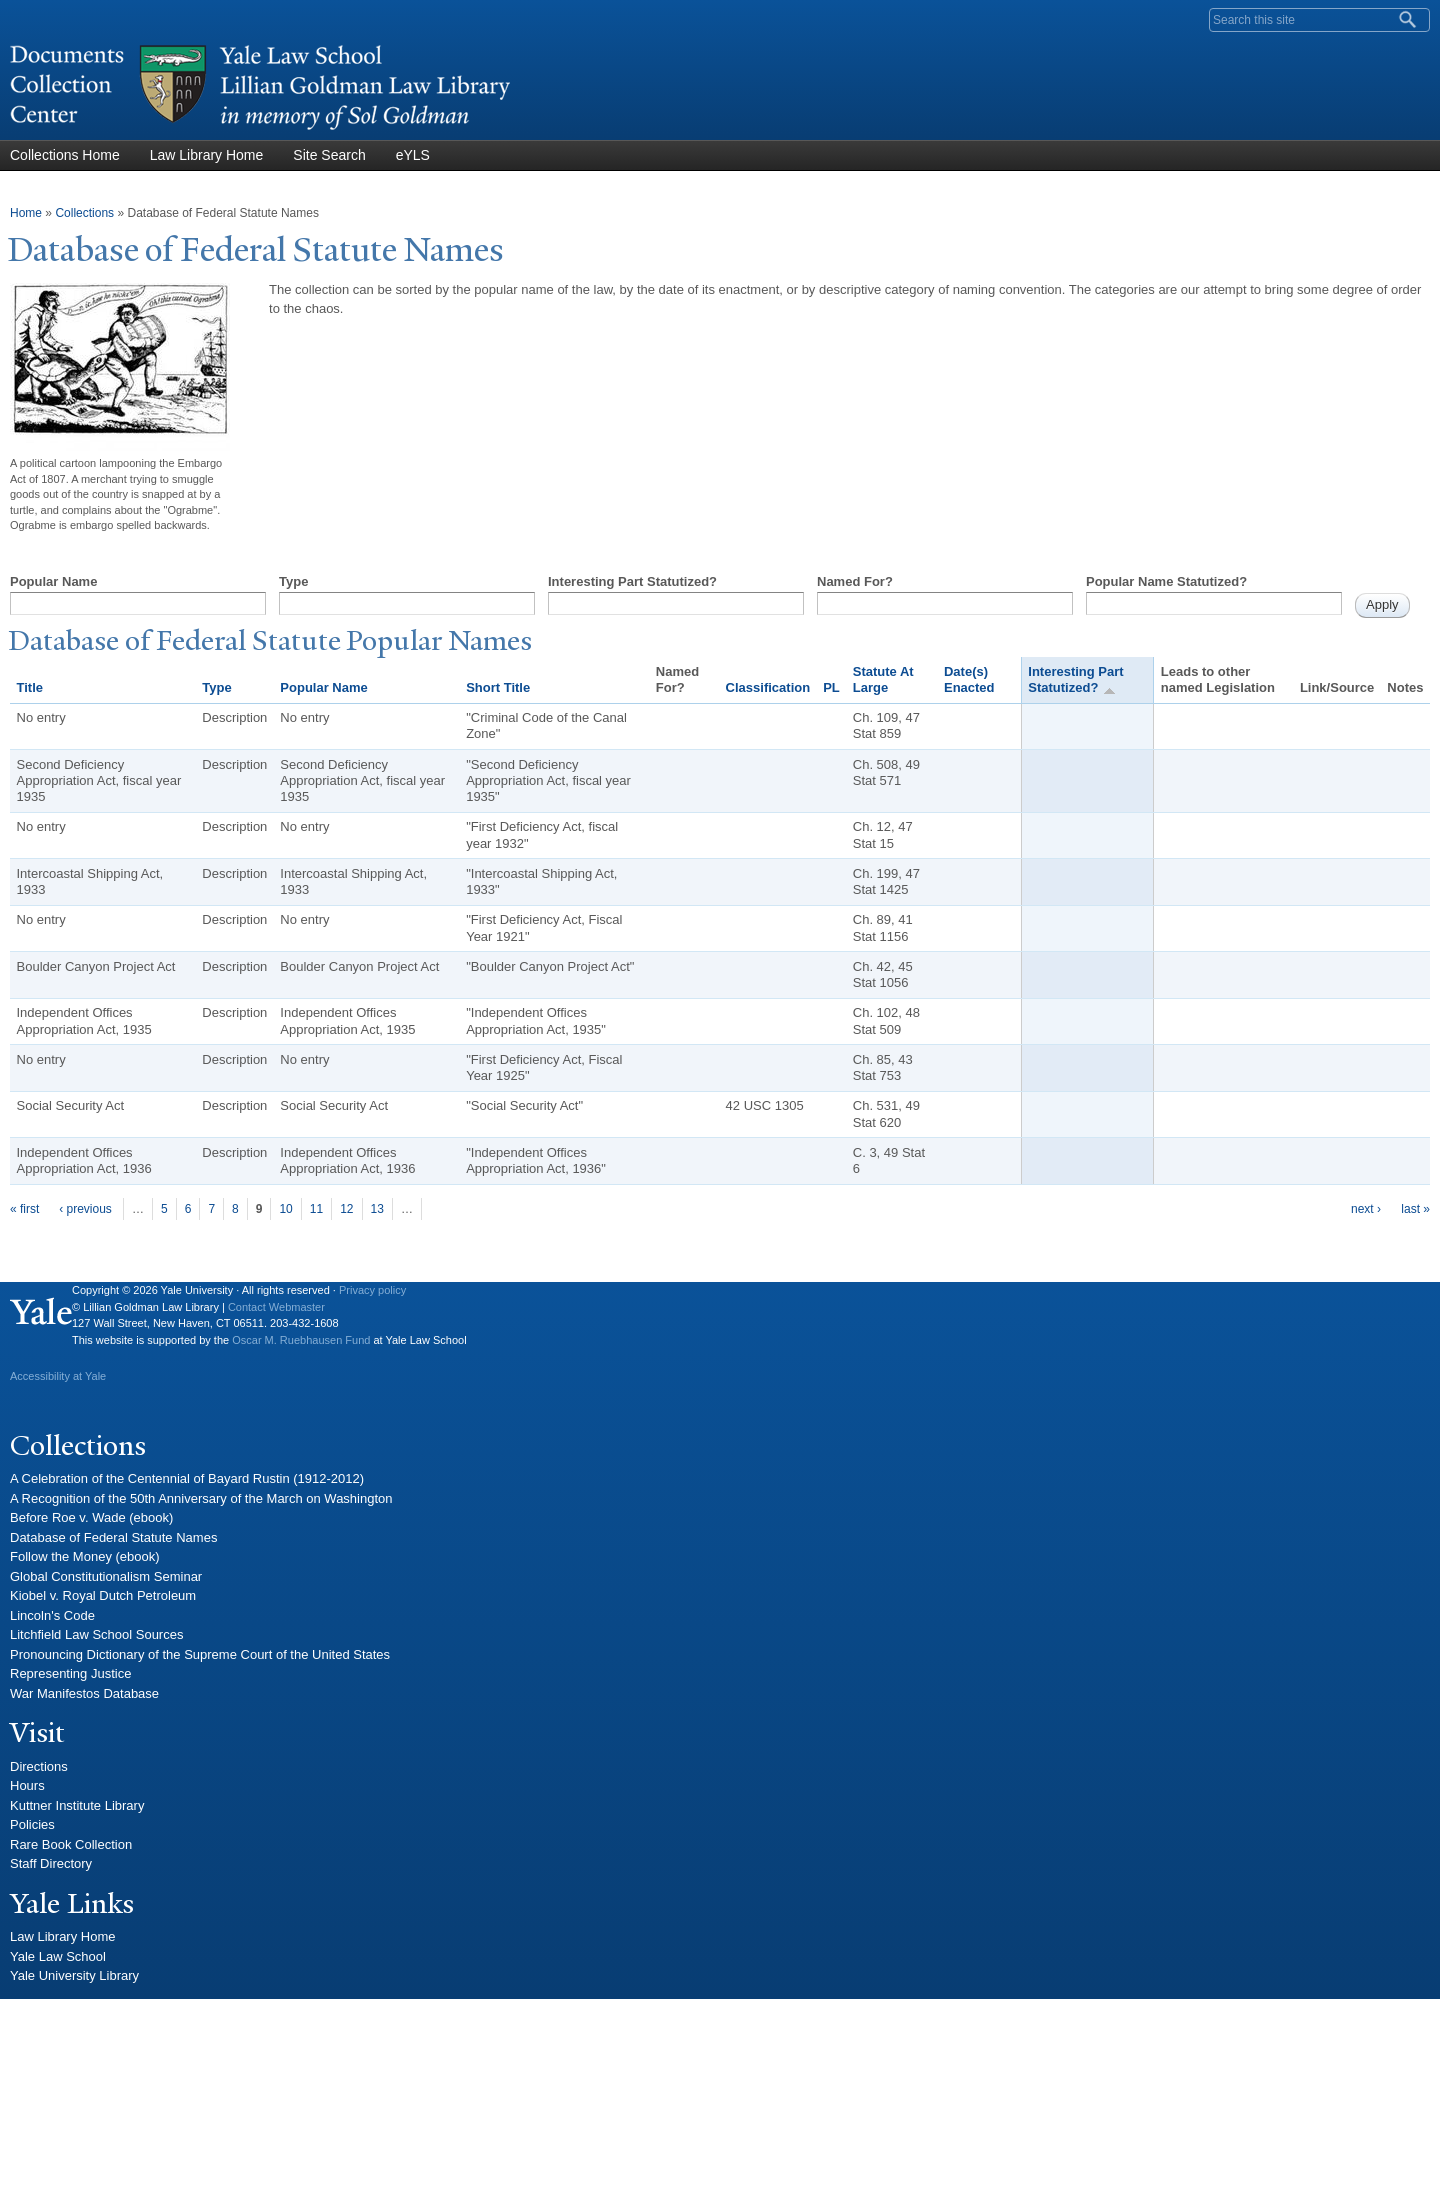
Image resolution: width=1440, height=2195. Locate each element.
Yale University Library (74, 1975)
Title (30, 687)
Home (26, 213)
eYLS (413, 155)
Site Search (329, 155)
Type (293, 581)
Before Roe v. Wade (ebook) (91, 1517)
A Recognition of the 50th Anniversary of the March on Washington (201, 1498)
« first (24, 1209)
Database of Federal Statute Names (113, 1537)
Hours (27, 1785)
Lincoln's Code (52, 1615)
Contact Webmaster (276, 1307)
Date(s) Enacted (969, 679)
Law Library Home (207, 155)
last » (1415, 1209)
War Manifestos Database (84, 1693)
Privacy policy (372, 1290)
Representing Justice (70, 1673)
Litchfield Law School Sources (96, 1634)
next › (1366, 1209)
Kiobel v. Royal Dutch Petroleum (103, 1595)
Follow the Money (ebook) (85, 1556)
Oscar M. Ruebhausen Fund (301, 1340)
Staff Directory (51, 1863)
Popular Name (53, 581)
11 (316, 1209)
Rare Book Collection (71, 1844)
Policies (32, 1824)
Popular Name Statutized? (1166, 581)
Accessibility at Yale (58, 1376)
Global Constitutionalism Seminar (106, 1576)
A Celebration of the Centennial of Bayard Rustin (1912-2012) (187, 1478)
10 (285, 1209)
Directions (39, 1766)
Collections (84, 213)
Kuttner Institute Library (77, 1805)
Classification (768, 687)
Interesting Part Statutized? (632, 581)
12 (346, 1209)
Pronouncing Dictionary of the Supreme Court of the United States (200, 1654)
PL (831, 687)
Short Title (498, 687)
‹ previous (85, 1209)
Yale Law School (58, 1956)
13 (377, 1209)
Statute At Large (883, 679)
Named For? (855, 581)
